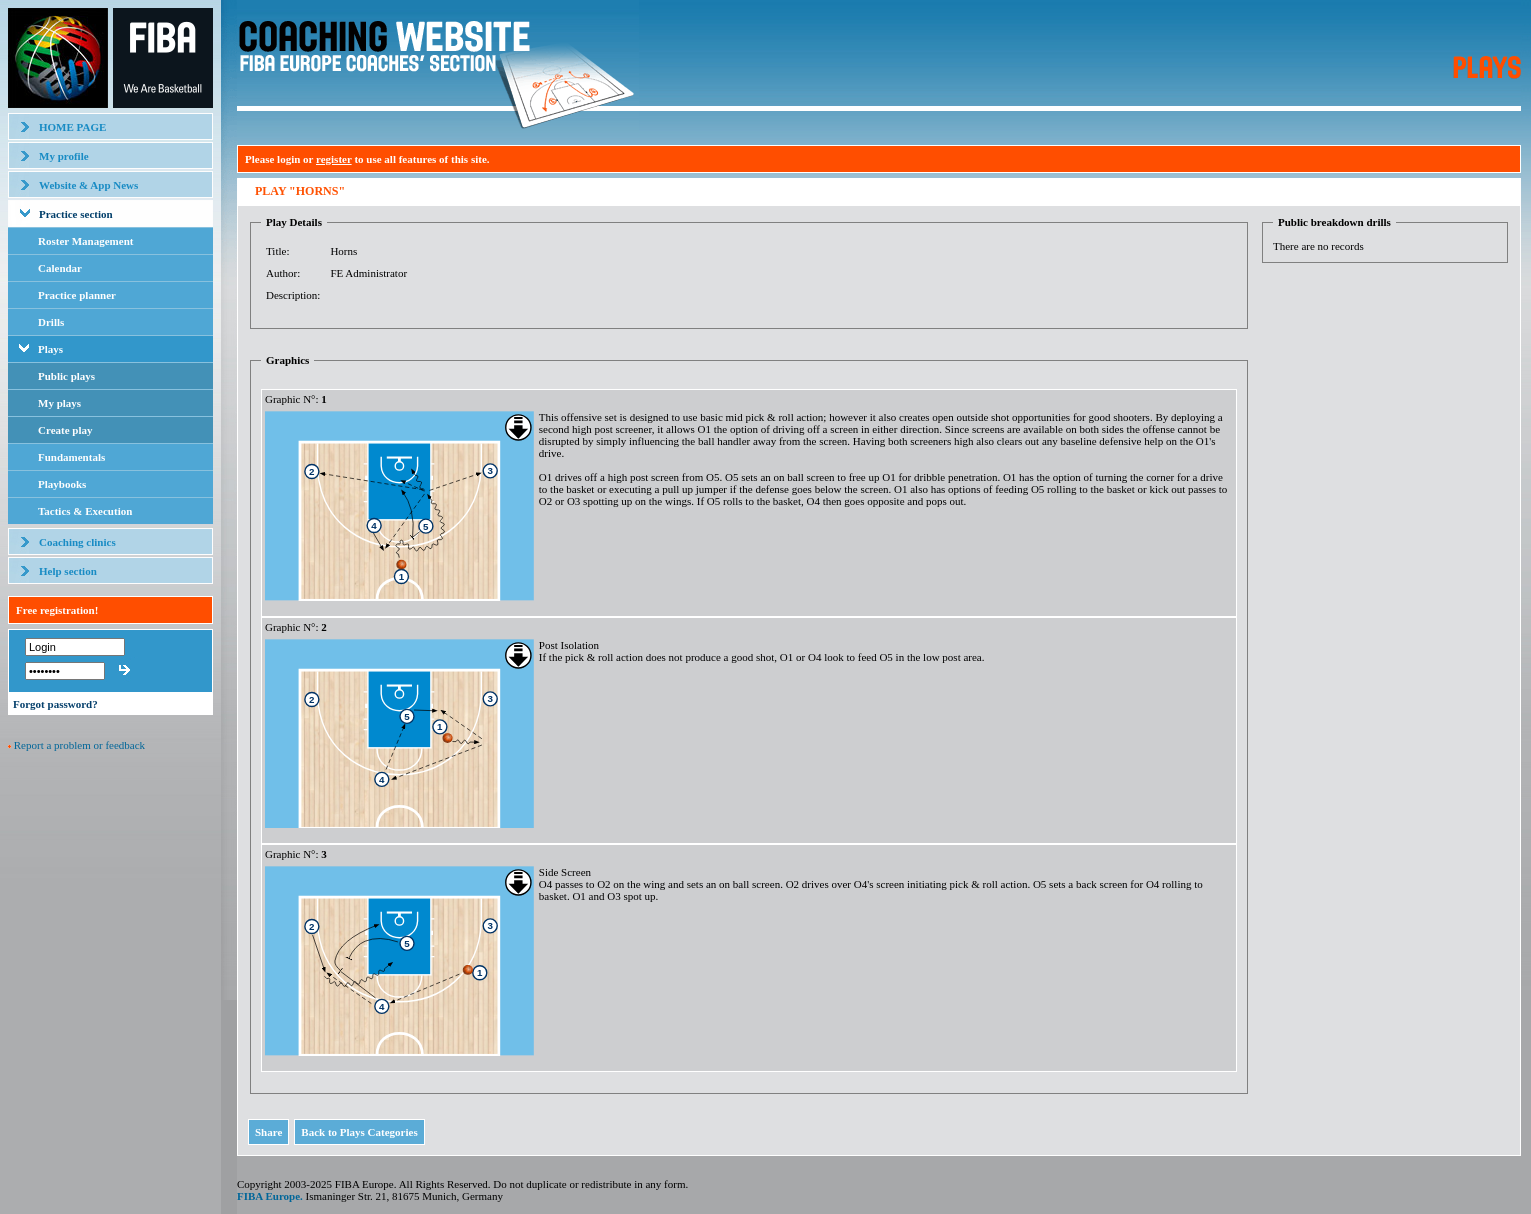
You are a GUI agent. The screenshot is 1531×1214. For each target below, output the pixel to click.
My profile (64, 156)
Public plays (66, 376)
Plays (50, 349)
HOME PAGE (72, 127)
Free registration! (57, 610)
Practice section (76, 214)
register (334, 159)
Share (268, 1132)
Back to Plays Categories (359, 1132)
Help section (68, 571)
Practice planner (77, 295)
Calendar (60, 268)
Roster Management (85, 241)
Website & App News (88, 185)
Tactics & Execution (85, 511)
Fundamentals (71, 457)
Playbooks (62, 484)
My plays (59, 403)
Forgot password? (55, 704)
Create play (65, 430)
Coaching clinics (77, 542)
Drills (51, 322)
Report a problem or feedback (79, 745)
